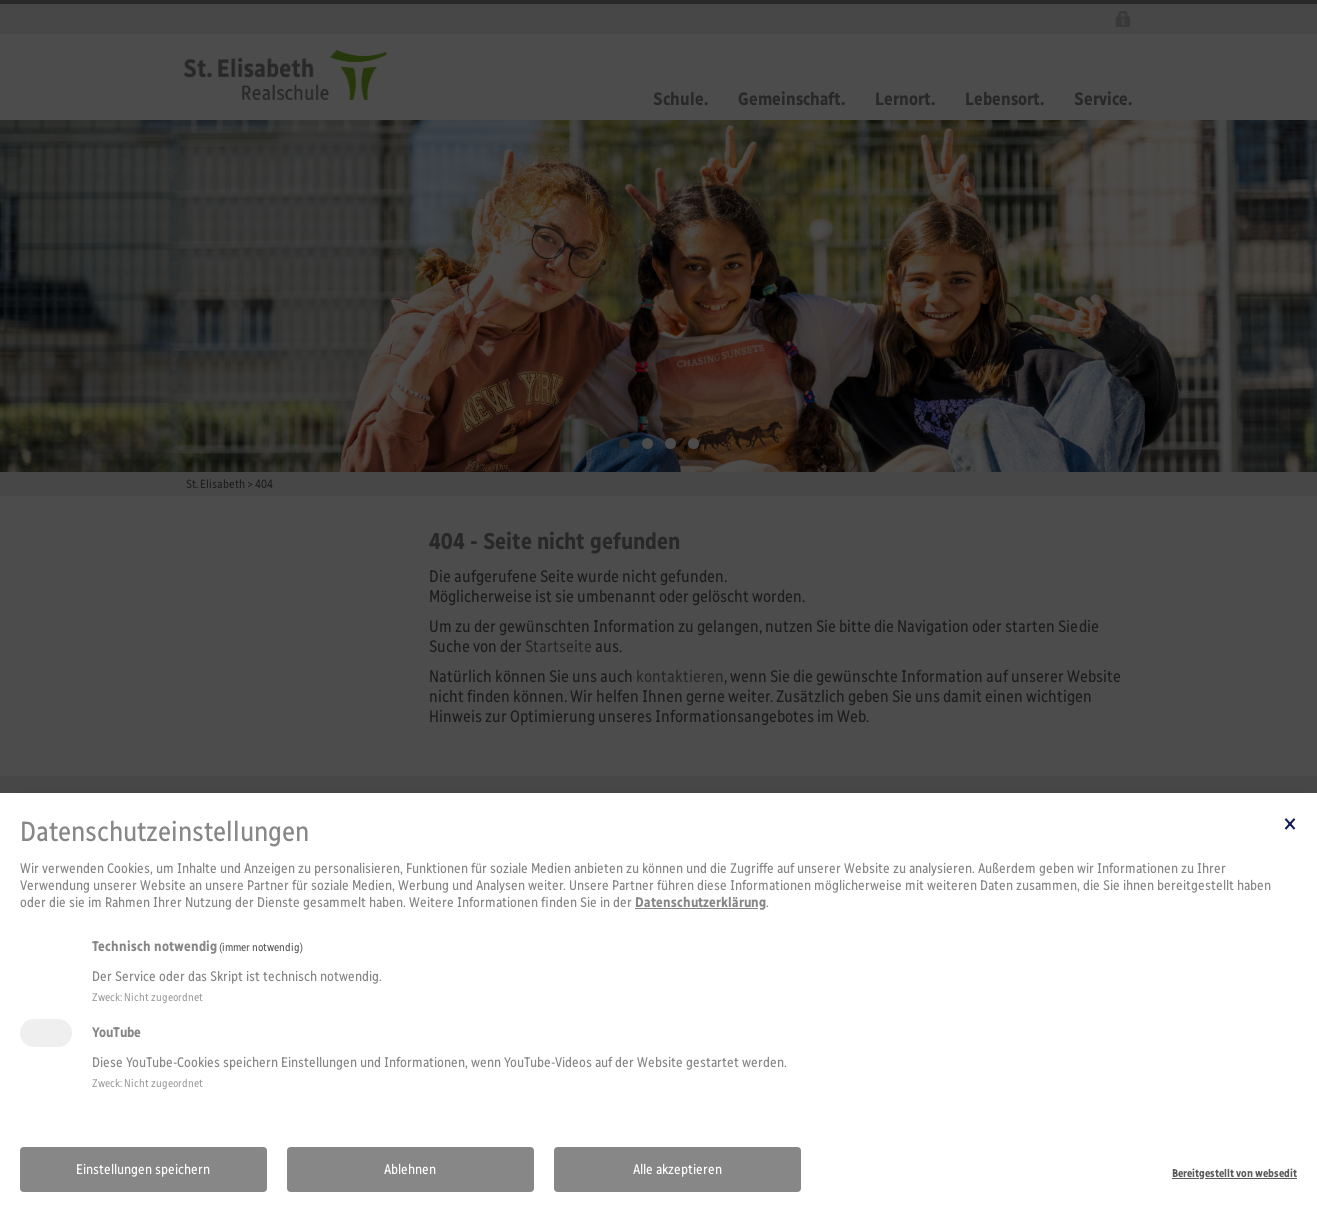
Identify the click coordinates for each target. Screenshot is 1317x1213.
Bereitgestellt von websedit (1234, 1173)
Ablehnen (410, 1169)
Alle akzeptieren (677, 1169)
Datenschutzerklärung (700, 902)
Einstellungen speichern (143, 1169)
